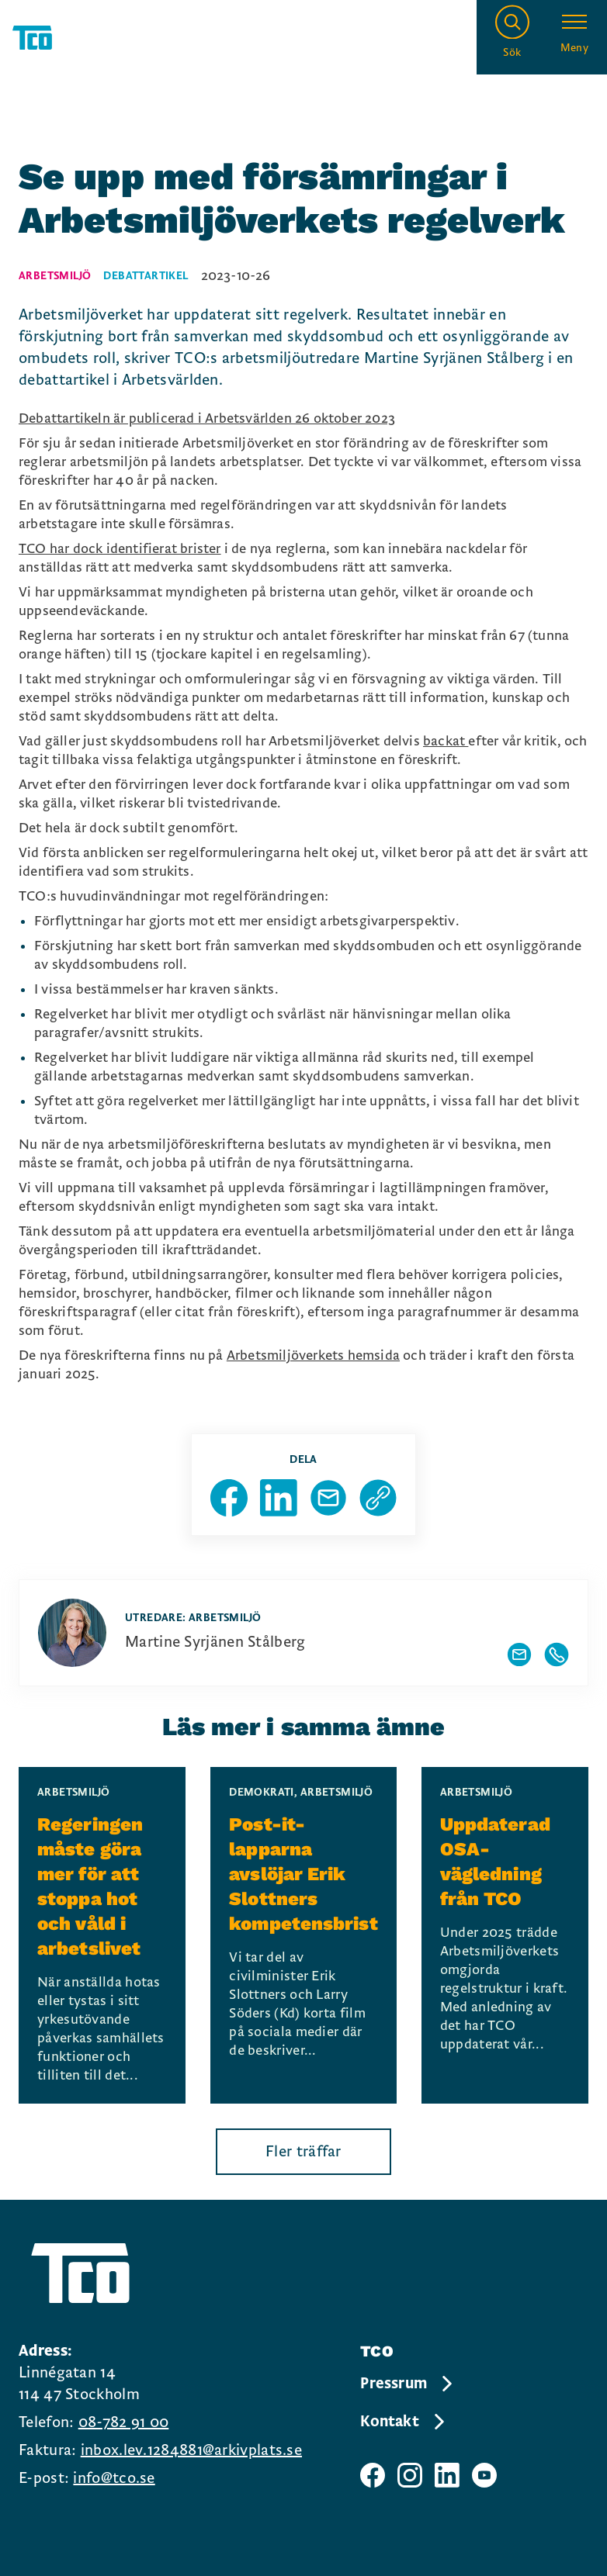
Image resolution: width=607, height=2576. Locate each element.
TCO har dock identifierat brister (120, 549)
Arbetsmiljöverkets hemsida (313, 1355)
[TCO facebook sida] (372, 2475)
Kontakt (403, 2421)
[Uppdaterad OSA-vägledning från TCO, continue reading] (504, 1935)
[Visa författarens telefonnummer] (556, 1654)
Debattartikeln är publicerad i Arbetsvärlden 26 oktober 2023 (207, 418)
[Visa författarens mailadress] (519, 1654)
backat (445, 741)
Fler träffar (303, 2151)
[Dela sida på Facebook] (229, 1497)
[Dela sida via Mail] (328, 1497)
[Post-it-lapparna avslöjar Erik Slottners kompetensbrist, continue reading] (303, 1935)
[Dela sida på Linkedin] (278, 1497)
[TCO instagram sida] (409, 2475)
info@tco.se (113, 2478)
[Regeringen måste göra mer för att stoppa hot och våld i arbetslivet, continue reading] (102, 1935)
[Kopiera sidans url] (378, 1497)
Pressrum (407, 2383)
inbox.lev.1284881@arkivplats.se (191, 2450)
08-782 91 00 (123, 2422)
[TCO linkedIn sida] (447, 2475)
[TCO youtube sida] (484, 2475)
